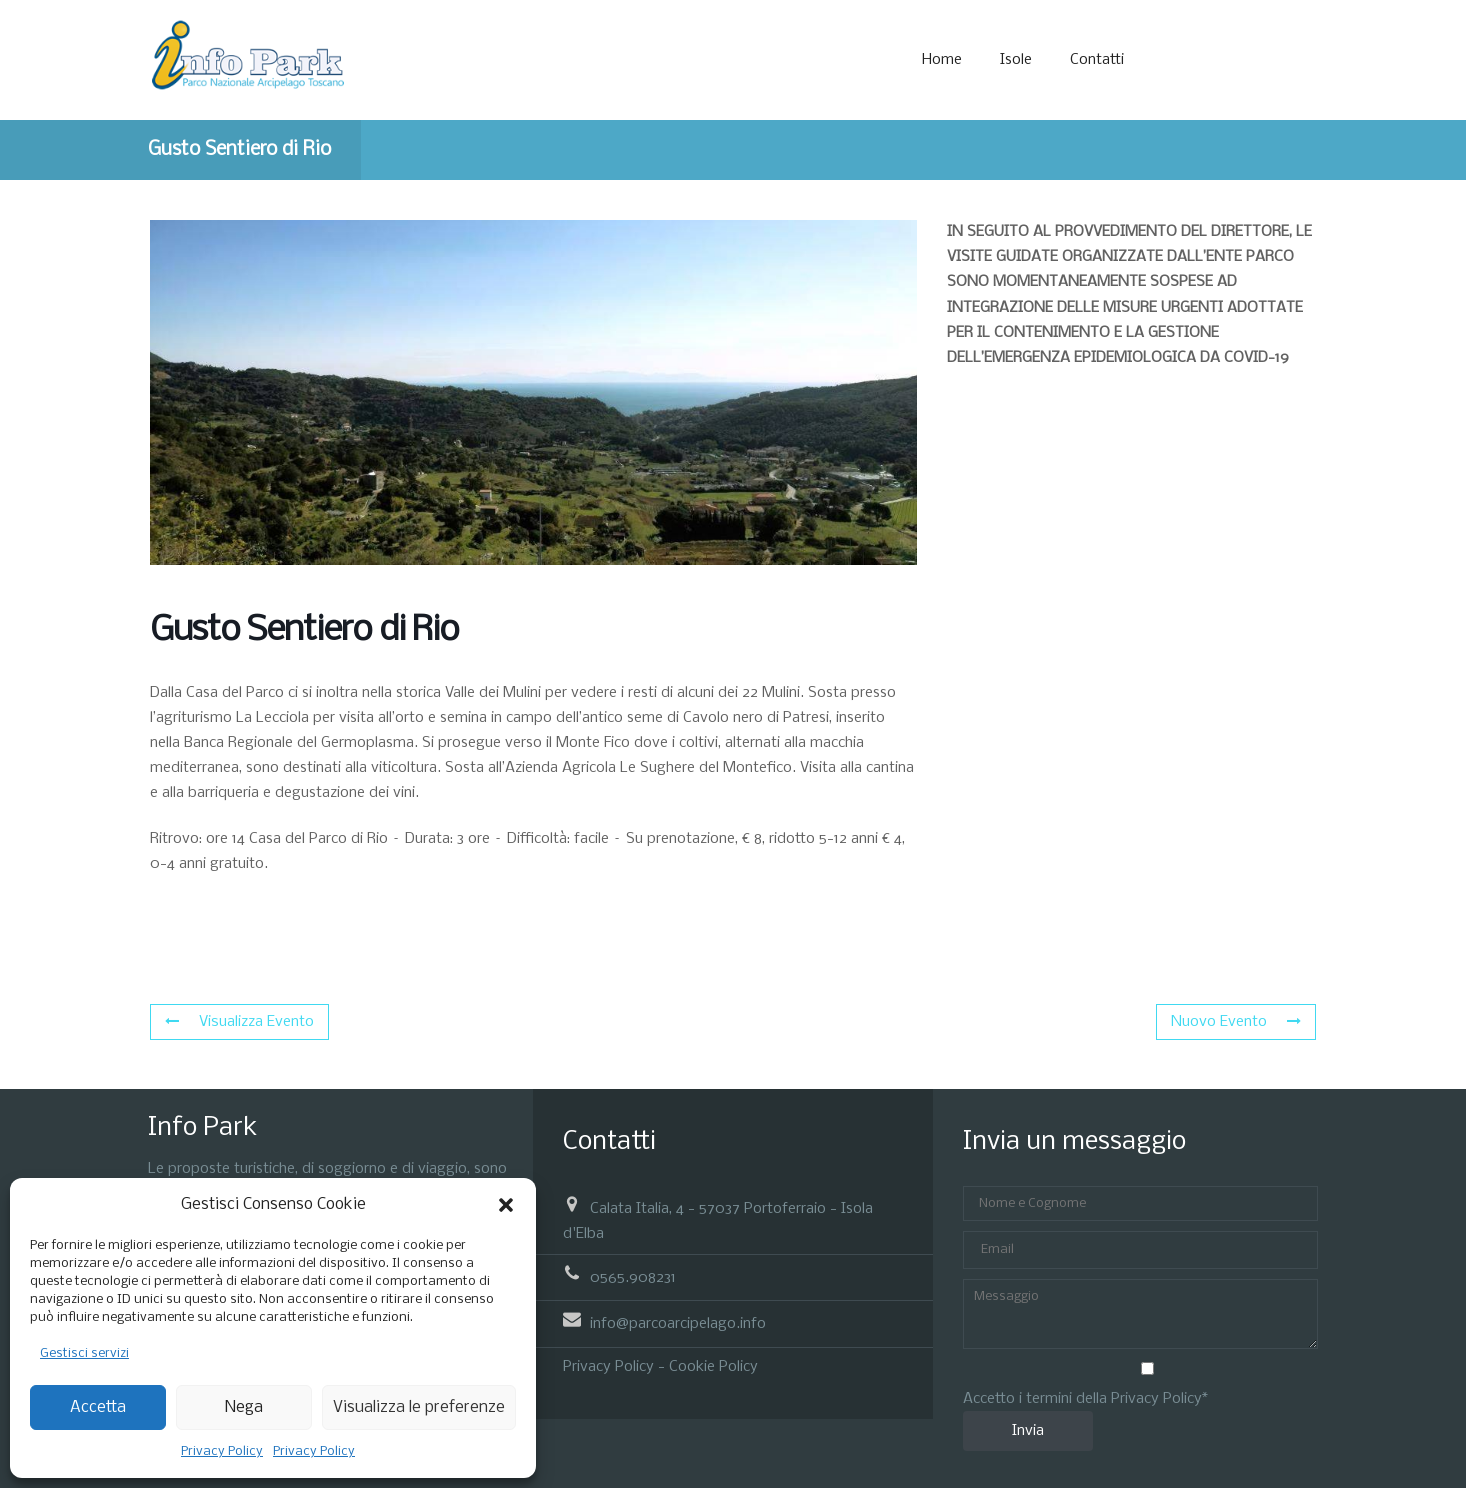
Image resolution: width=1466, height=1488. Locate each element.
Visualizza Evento (239, 1022)
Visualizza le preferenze (419, 1407)
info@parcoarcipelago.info (678, 1324)
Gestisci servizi (84, 1353)
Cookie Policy (713, 1367)
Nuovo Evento (1236, 1022)
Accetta (98, 1407)
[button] (506, 1205)
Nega (244, 1407)
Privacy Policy (222, 1451)
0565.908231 (633, 1278)
